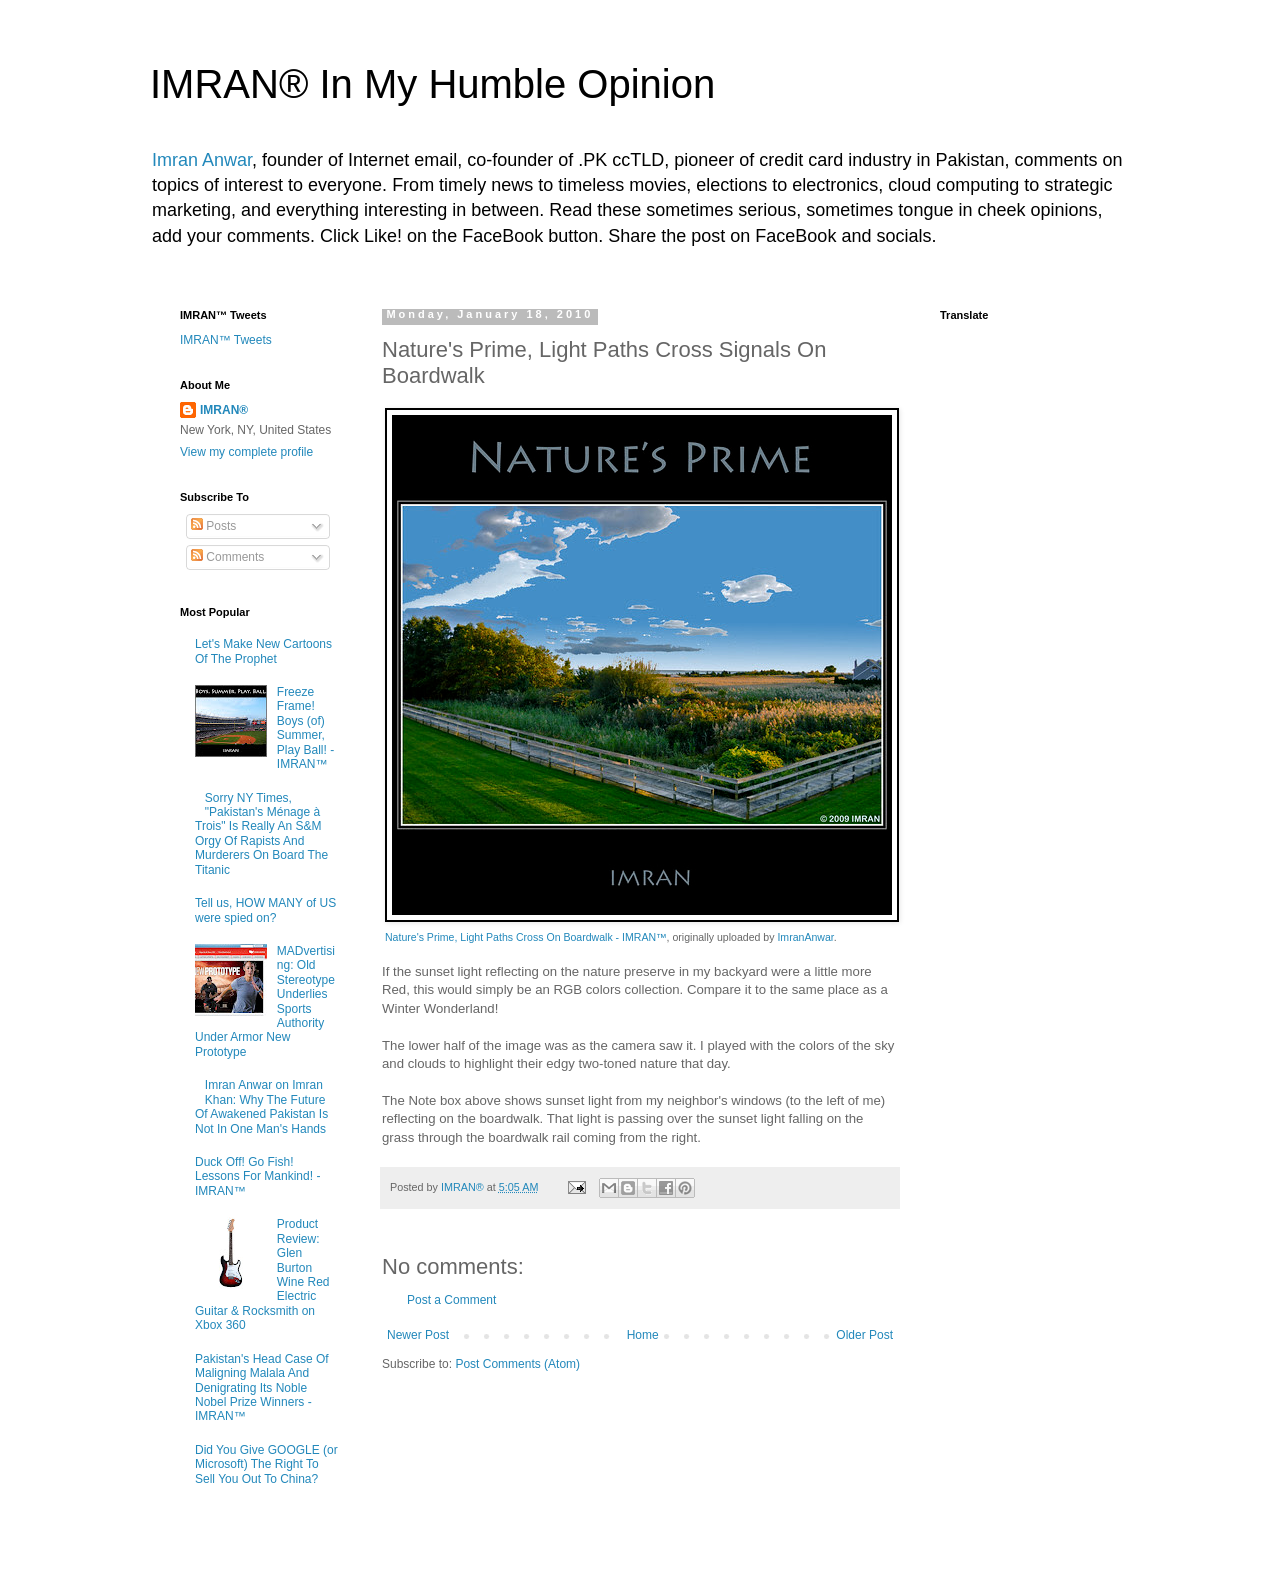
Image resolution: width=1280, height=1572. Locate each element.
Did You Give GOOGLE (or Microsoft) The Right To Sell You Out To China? (266, 1464)
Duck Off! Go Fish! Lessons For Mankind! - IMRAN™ (257, 1176)
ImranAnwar (805, 937)
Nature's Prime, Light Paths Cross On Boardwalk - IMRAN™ (526, 937)
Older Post (864, 1335)
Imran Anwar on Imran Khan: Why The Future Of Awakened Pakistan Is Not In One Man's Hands (261, 1106)
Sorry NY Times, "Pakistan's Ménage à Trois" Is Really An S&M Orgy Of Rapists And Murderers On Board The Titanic (261, 834)
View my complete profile (246, 452)
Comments (227, 557)
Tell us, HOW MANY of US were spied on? (265, 910)
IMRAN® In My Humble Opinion (432, 84)
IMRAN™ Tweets (226, 340)
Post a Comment (451, 1300)
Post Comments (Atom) (517, 1364)
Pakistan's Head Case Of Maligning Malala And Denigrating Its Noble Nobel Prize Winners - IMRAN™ (262, 1388)
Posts (213, 526)
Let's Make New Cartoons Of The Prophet (263, 651)
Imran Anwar (202, 160)
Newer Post (418, 1335)
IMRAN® (224, 410)
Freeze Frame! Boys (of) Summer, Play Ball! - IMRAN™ (305, 728)
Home (643, 1335)
